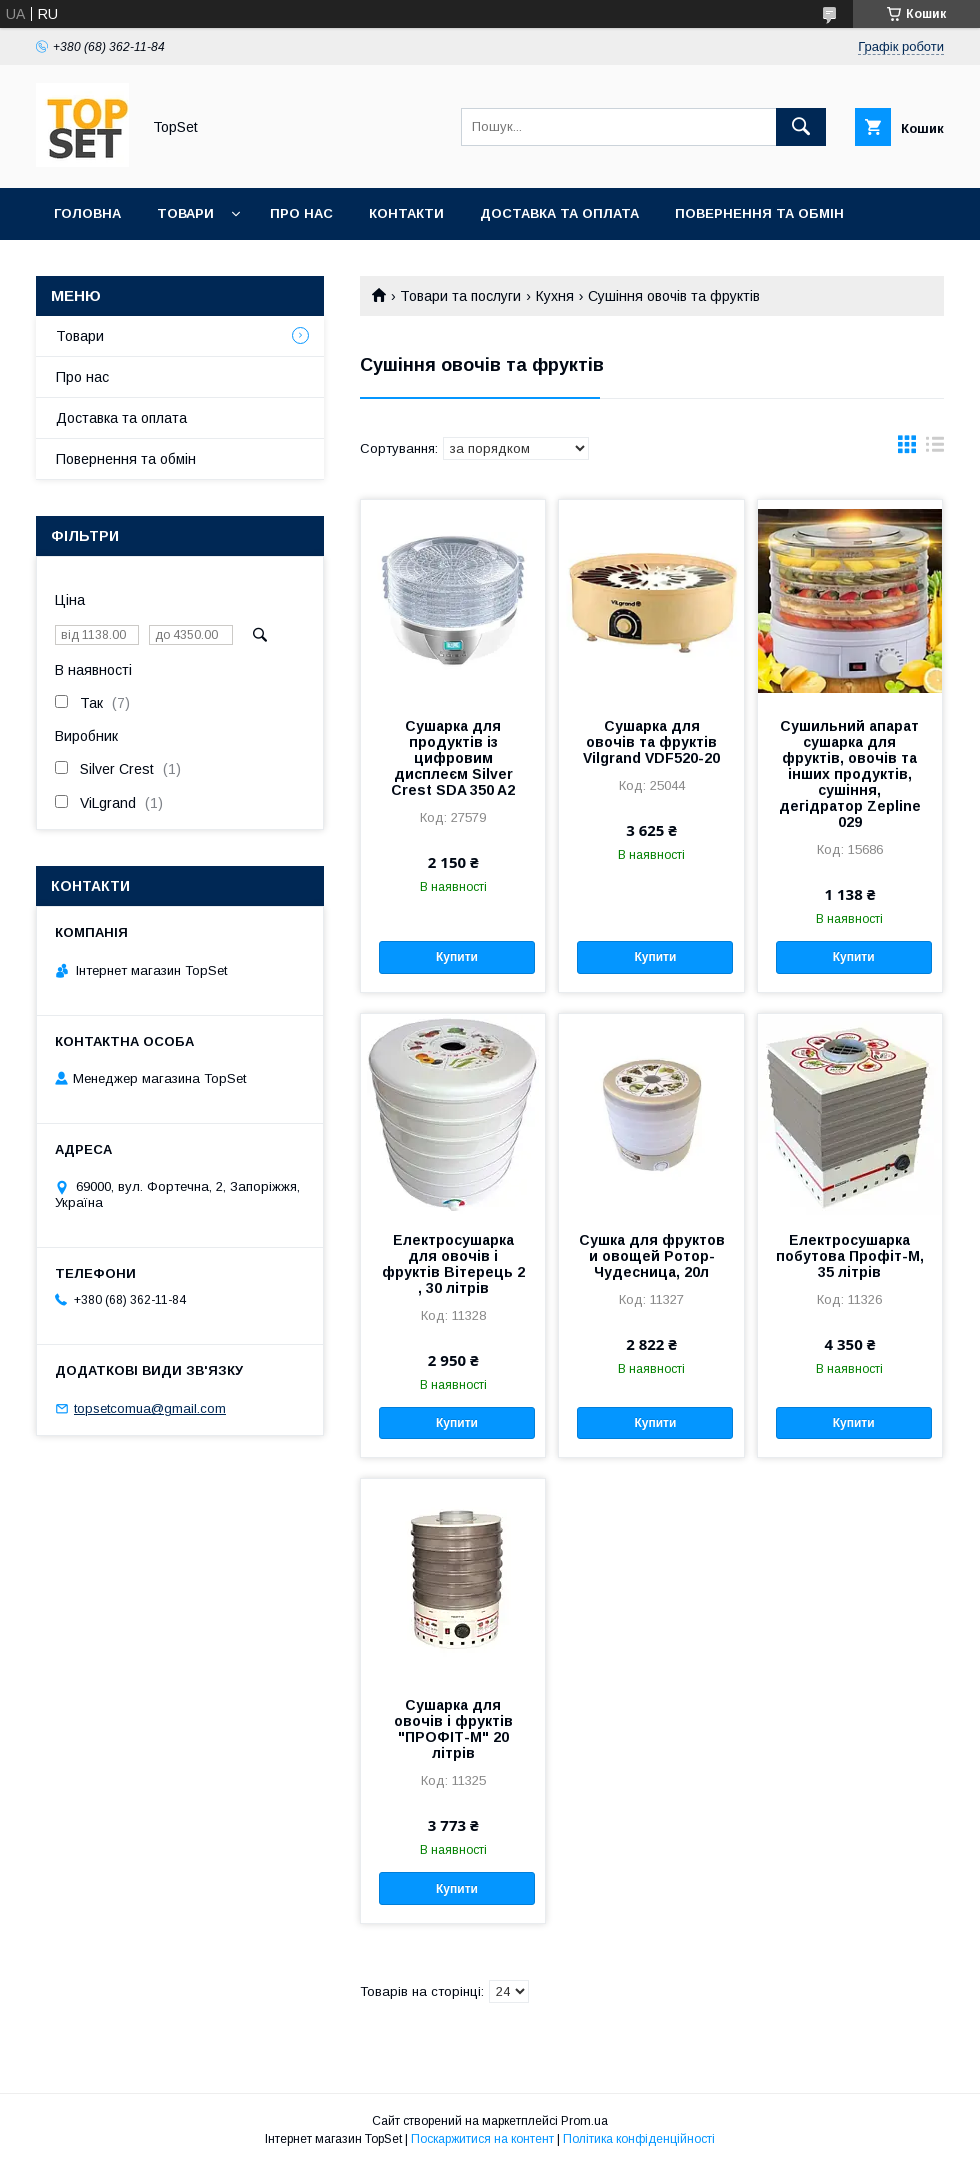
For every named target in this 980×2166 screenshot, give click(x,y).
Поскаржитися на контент (482, 2139)
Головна (87, 213)
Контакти (406, 213)
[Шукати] (801, 127)
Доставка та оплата (559, 213)
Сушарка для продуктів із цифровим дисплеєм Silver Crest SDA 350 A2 (453, 758)
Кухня (555, 296)
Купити (457, 957)
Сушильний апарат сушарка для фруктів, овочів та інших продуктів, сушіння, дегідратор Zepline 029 (850, 774)
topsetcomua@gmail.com (150, 1408)
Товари (185, 213)
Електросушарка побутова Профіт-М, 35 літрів (850, 1256)
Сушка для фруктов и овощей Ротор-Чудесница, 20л (652, 1256)
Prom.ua (584, 2121)
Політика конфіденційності (639, 2139)
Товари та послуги (460, 296)
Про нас (301, 213)
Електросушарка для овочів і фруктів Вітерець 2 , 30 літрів (453, 1264)
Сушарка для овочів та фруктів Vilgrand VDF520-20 (651, 742)
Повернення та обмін (759, 213)
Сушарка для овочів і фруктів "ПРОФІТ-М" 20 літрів (453, 1729)
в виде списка (935, 449)
